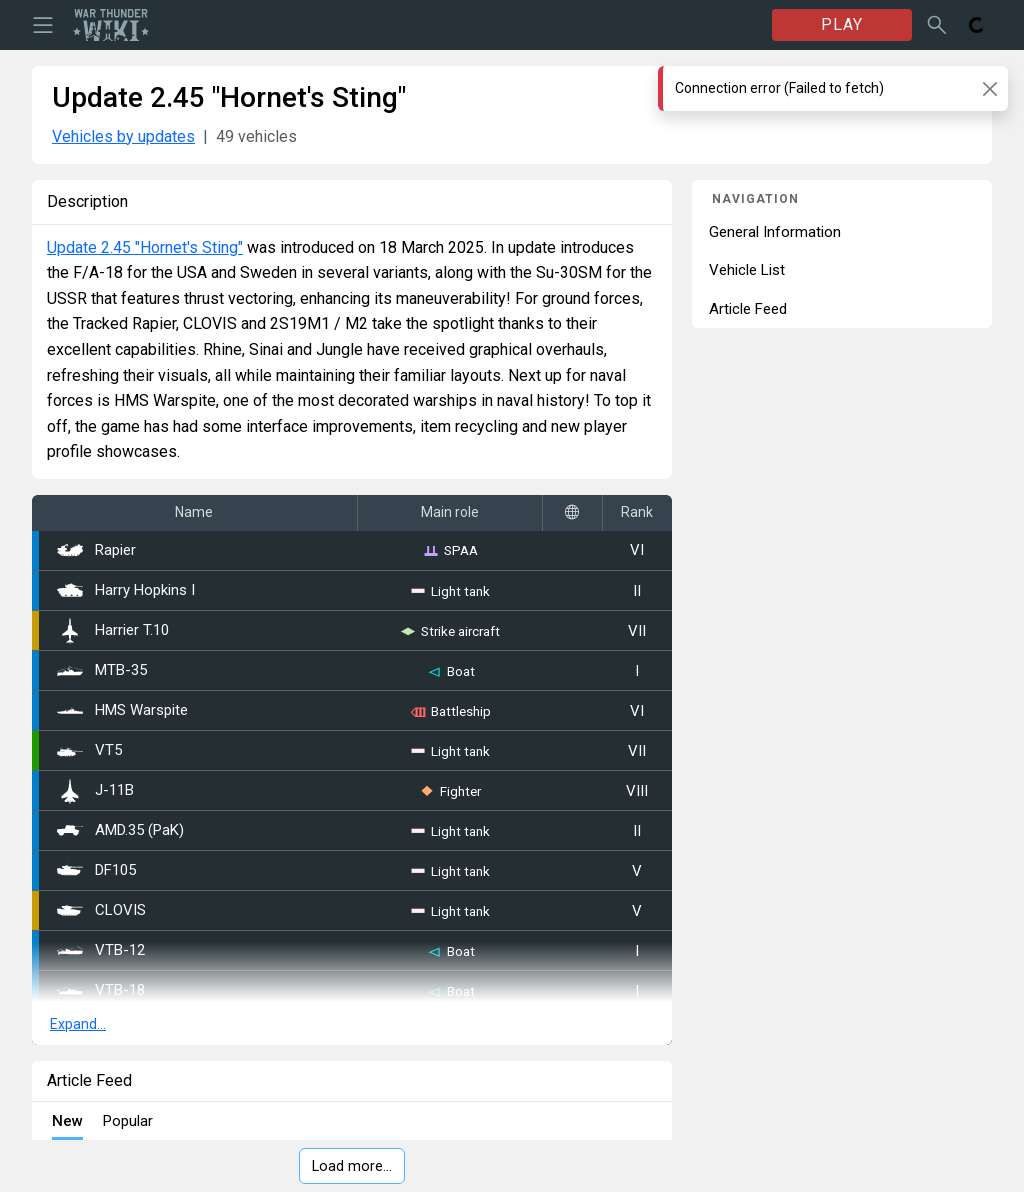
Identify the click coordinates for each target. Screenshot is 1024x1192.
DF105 (96, 871)
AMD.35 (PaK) (120, 831)
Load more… (352, 1166)
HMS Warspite (122, 710)
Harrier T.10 (113, 631)
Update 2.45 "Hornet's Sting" (145, 247)
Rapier (96, 551)
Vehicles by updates (123, 136)
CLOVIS (101, 911)
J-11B (95, 791)
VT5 (89, 751)
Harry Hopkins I (126, 591)
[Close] (989, 88)
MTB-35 (102, 670)
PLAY (842, 24)
